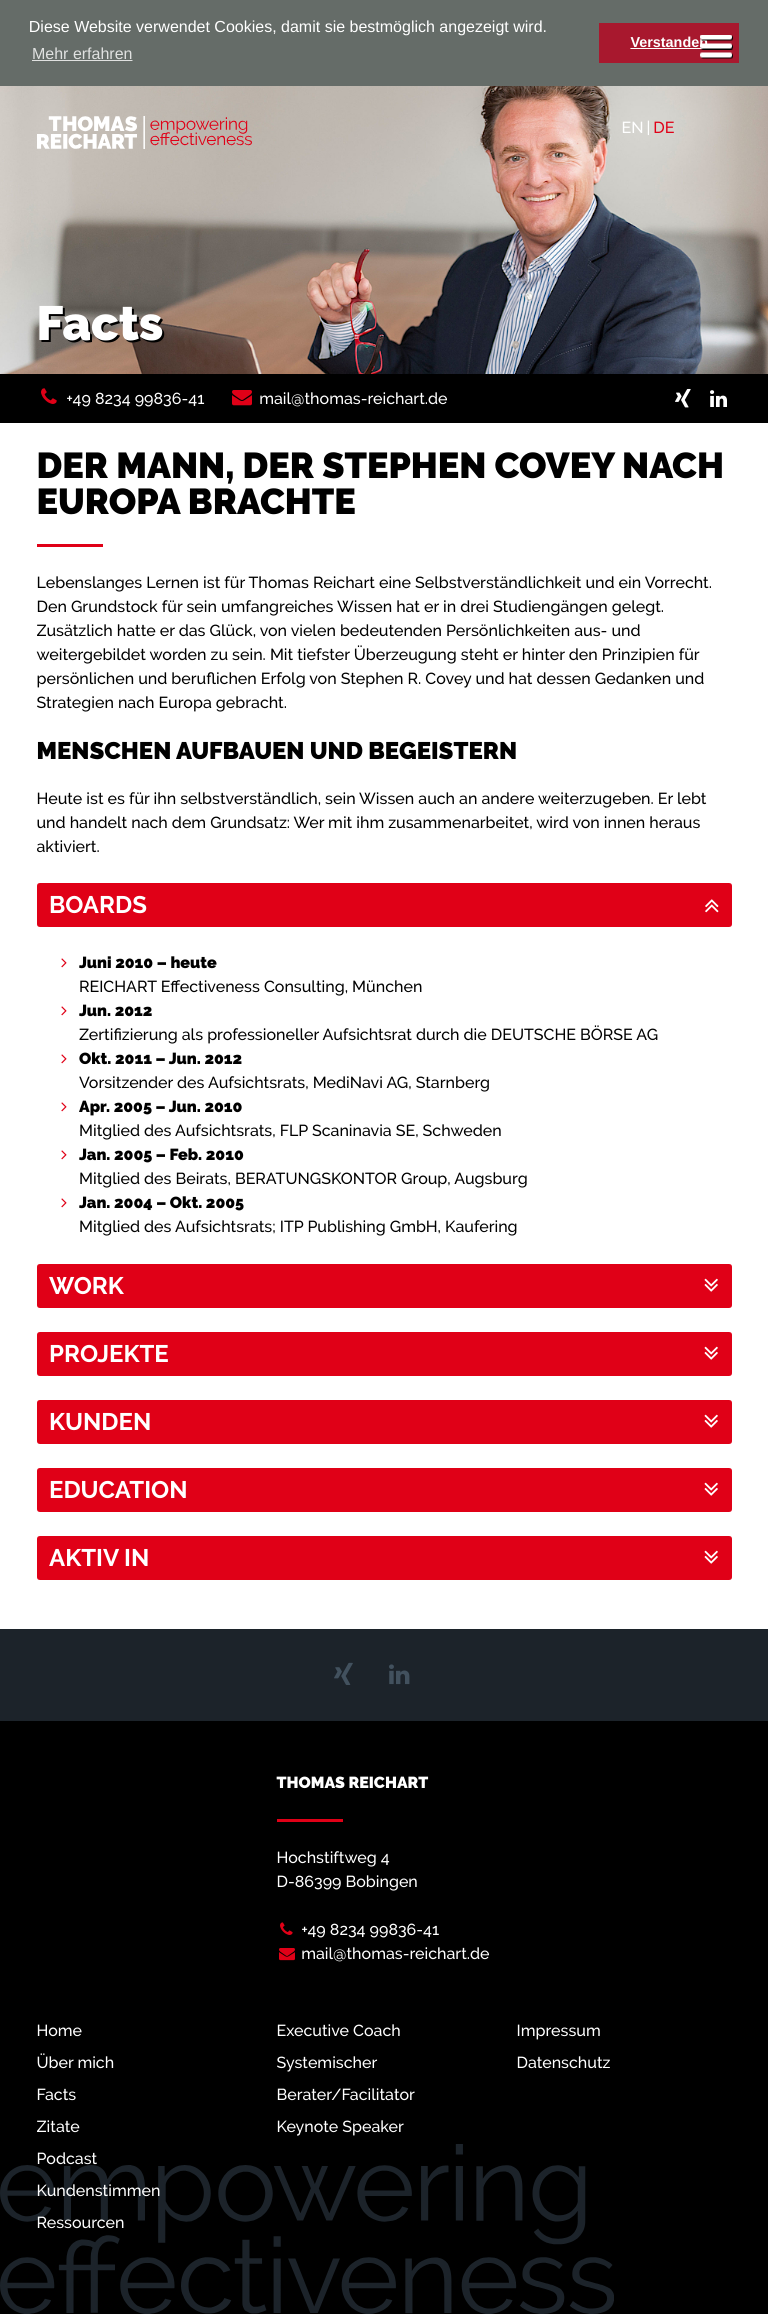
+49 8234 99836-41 (135, 398)
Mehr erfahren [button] (82, 54)
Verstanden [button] (669, 43)
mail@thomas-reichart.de (353, 398)
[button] (384, 905)
